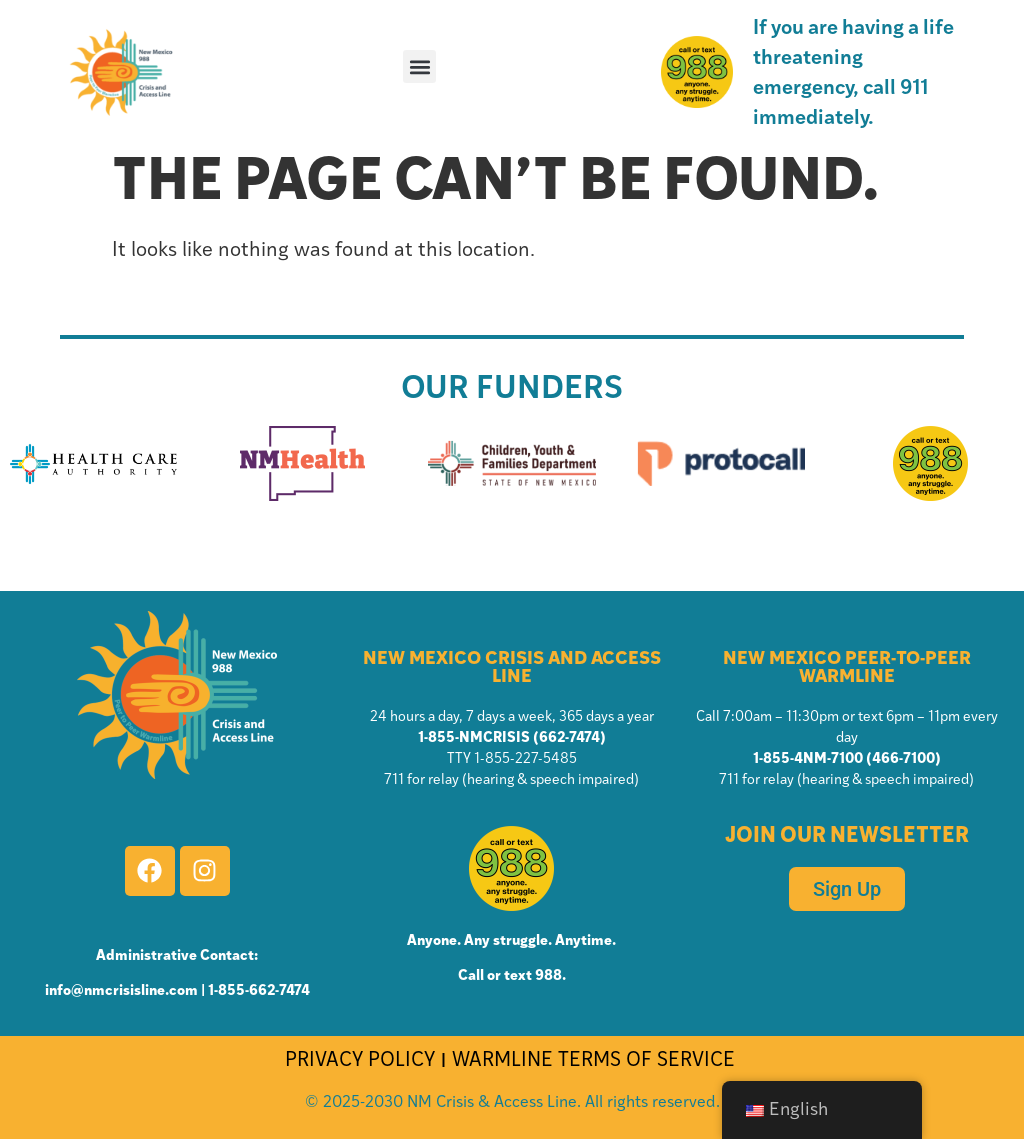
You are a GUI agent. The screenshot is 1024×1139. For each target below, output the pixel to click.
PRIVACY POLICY (360, 1061)
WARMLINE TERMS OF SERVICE (596, 1061)
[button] (419, 66)
